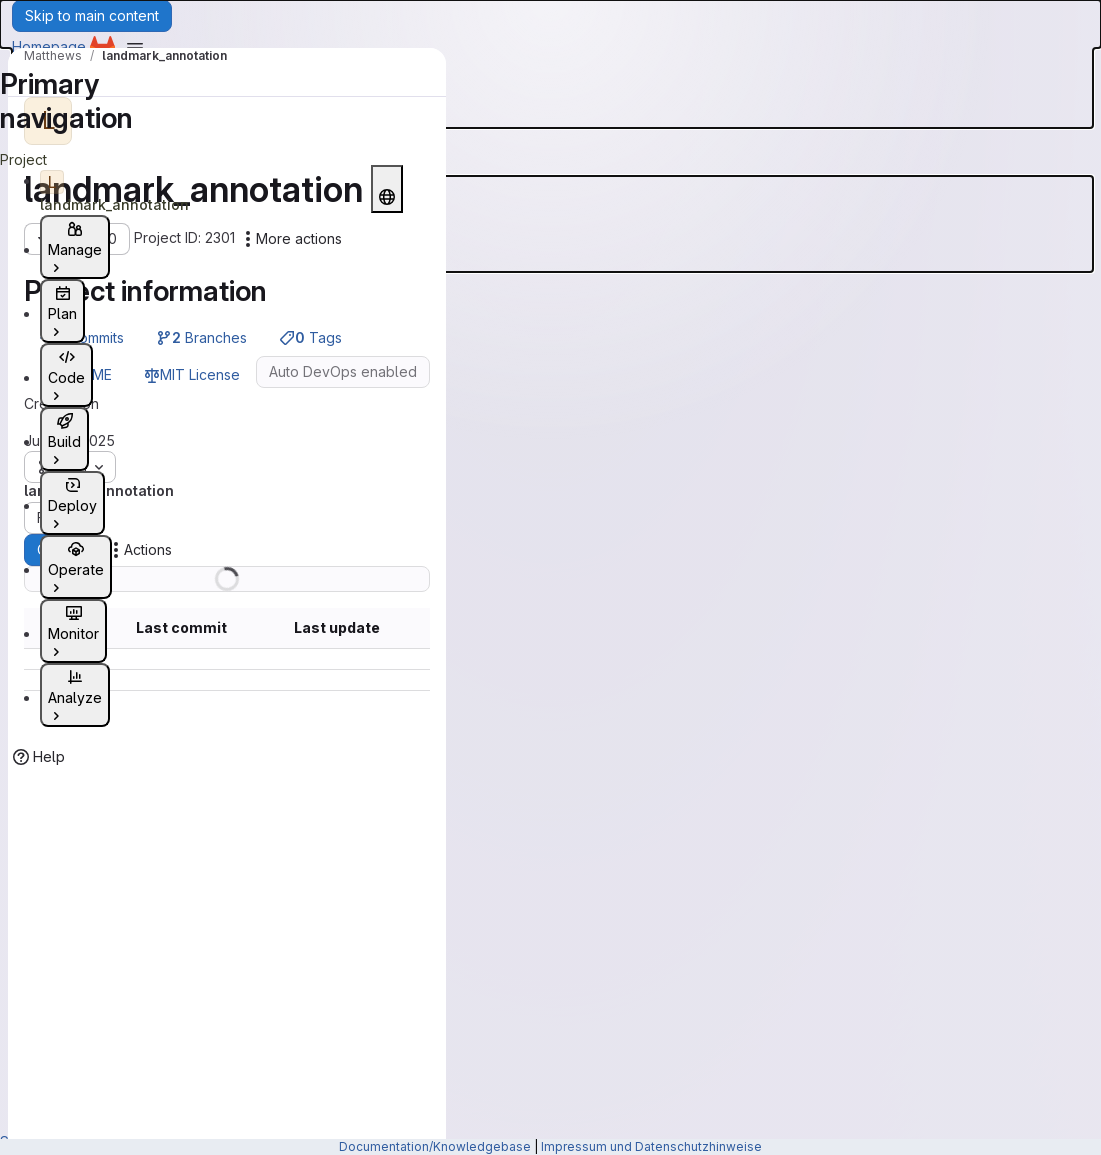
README (76, 374)
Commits (82, 337)
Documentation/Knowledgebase (435, 1146)
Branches (201, 337)
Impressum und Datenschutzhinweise (651, 1146)
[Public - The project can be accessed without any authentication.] (387, 189)
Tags (310, 337)
